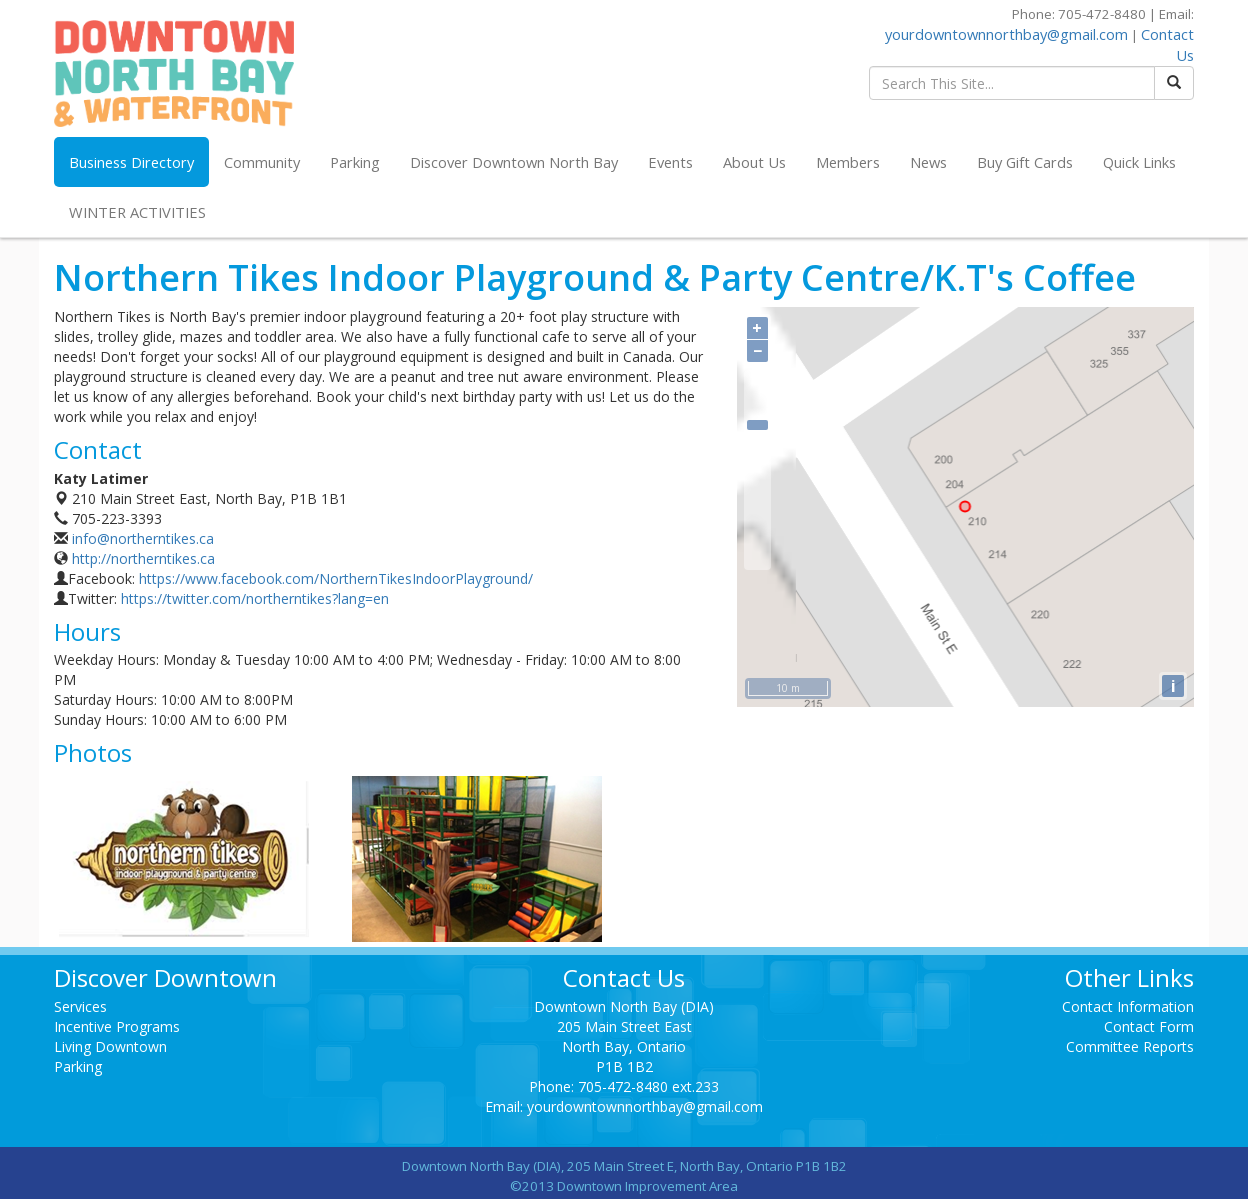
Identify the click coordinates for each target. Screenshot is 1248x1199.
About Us (754, 162)
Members (848, 162)
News (928, 162)
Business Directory (131, 162)
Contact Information (1128, 1006)
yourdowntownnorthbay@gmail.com (1006, 34)
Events (670, 162)
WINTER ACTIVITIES (137, 212)
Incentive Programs (117, 1026)
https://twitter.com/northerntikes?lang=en (255, 598)
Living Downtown (110, 1046)
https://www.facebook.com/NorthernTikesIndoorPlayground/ (336, 578)
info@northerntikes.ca (143, 538)
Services (80, 1006)
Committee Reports (1130, 1046)
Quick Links (1139, 162)
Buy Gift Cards (1025, 162)
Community (262, 162)
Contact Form (1149, 1026)
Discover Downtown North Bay (514, 162)
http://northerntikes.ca (143, 558)
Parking (355, 162)
